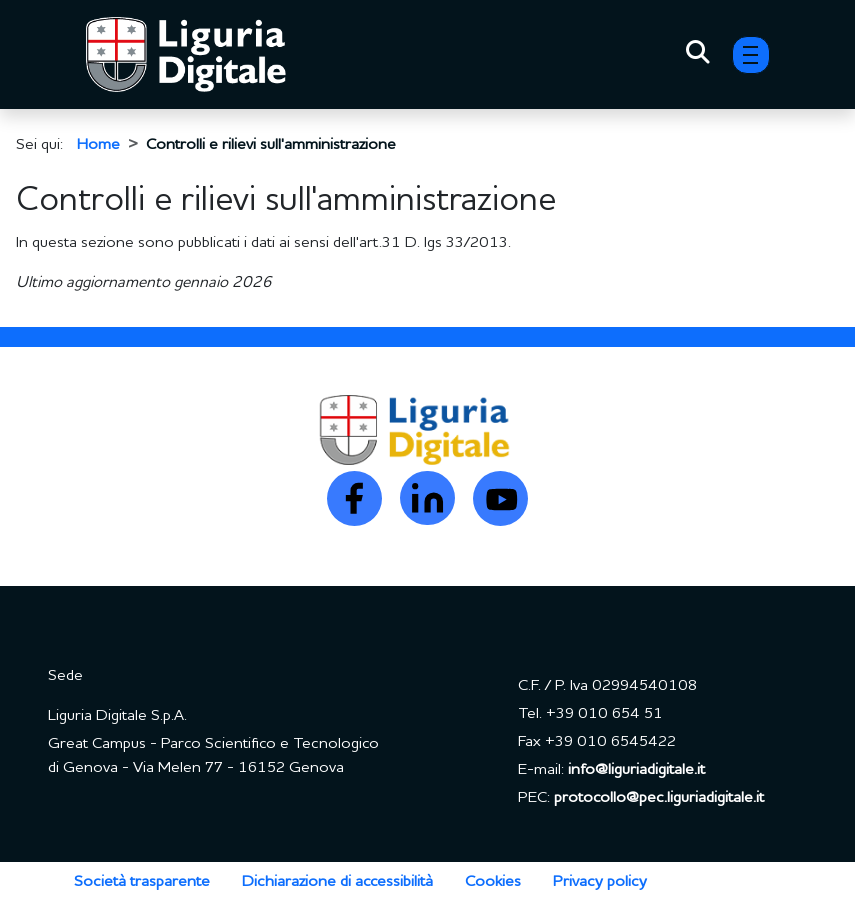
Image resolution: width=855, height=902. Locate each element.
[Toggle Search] (698, 55)
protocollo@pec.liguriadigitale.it (659, 798)
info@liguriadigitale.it (636, 770)
